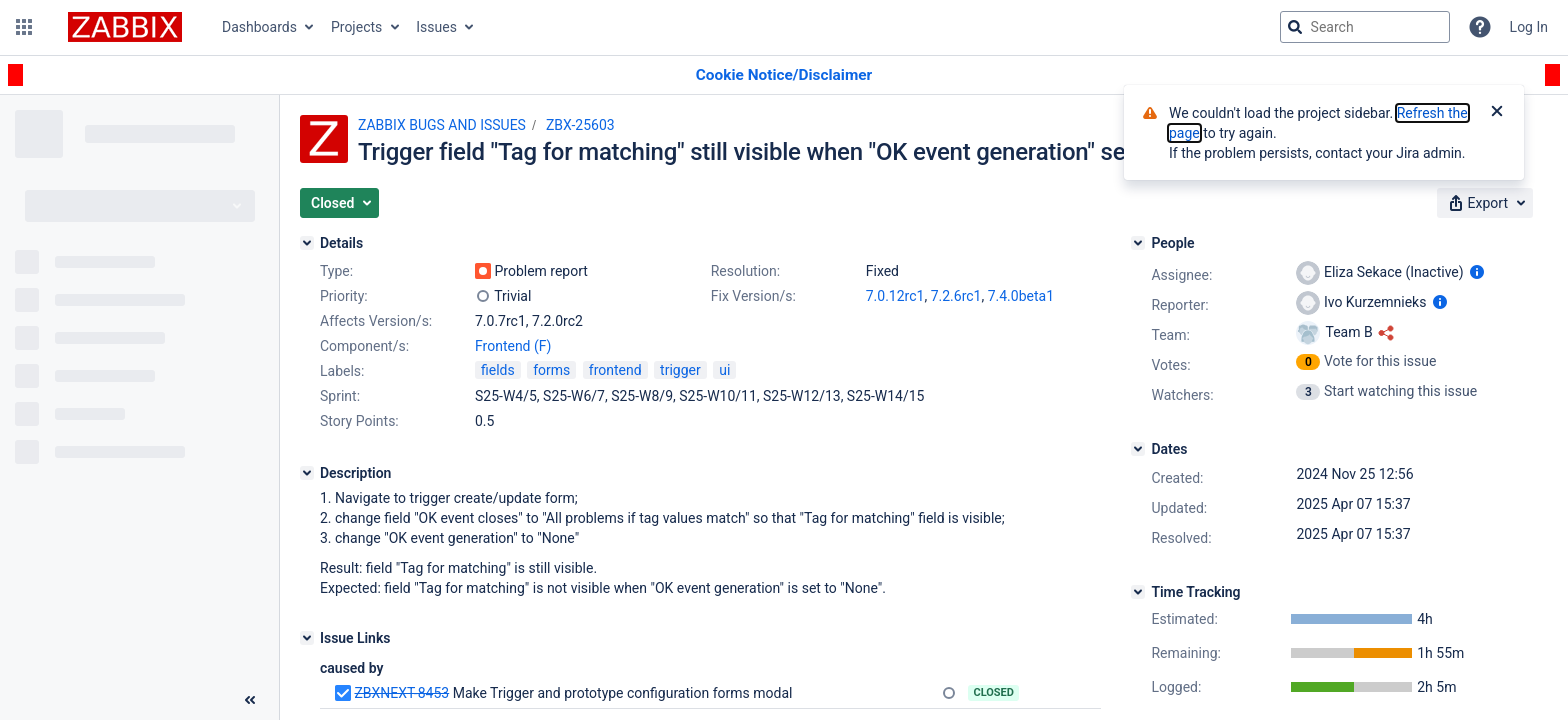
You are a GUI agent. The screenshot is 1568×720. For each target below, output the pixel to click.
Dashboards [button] (259, 27)
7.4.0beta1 (1021, 296)
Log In (1529, 27)
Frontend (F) (513, 346)
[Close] (1497, 113)
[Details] (307, 243)
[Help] (1480, 27)
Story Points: (359, 421)
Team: (1170, 335)
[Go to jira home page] (125, 27)
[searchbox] (1365, 27)
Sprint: (340, 396)
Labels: (342, 371)
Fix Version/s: (753, 296)
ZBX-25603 (580, 125)
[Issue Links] (307, 638)
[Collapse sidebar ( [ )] (250, 700)
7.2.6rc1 (956, 296)
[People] (1138, 243)
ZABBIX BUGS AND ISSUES (442, 125)
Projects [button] (356, 27)
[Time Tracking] (1138, 592)
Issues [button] (436, 27)
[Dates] (1138, 449)
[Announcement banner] (784, 75)
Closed (993, 692)
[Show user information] (1477, 272)
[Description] (307, 473)
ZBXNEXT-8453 (401, 693)
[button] (24, 27)
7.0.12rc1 (895, 296)
